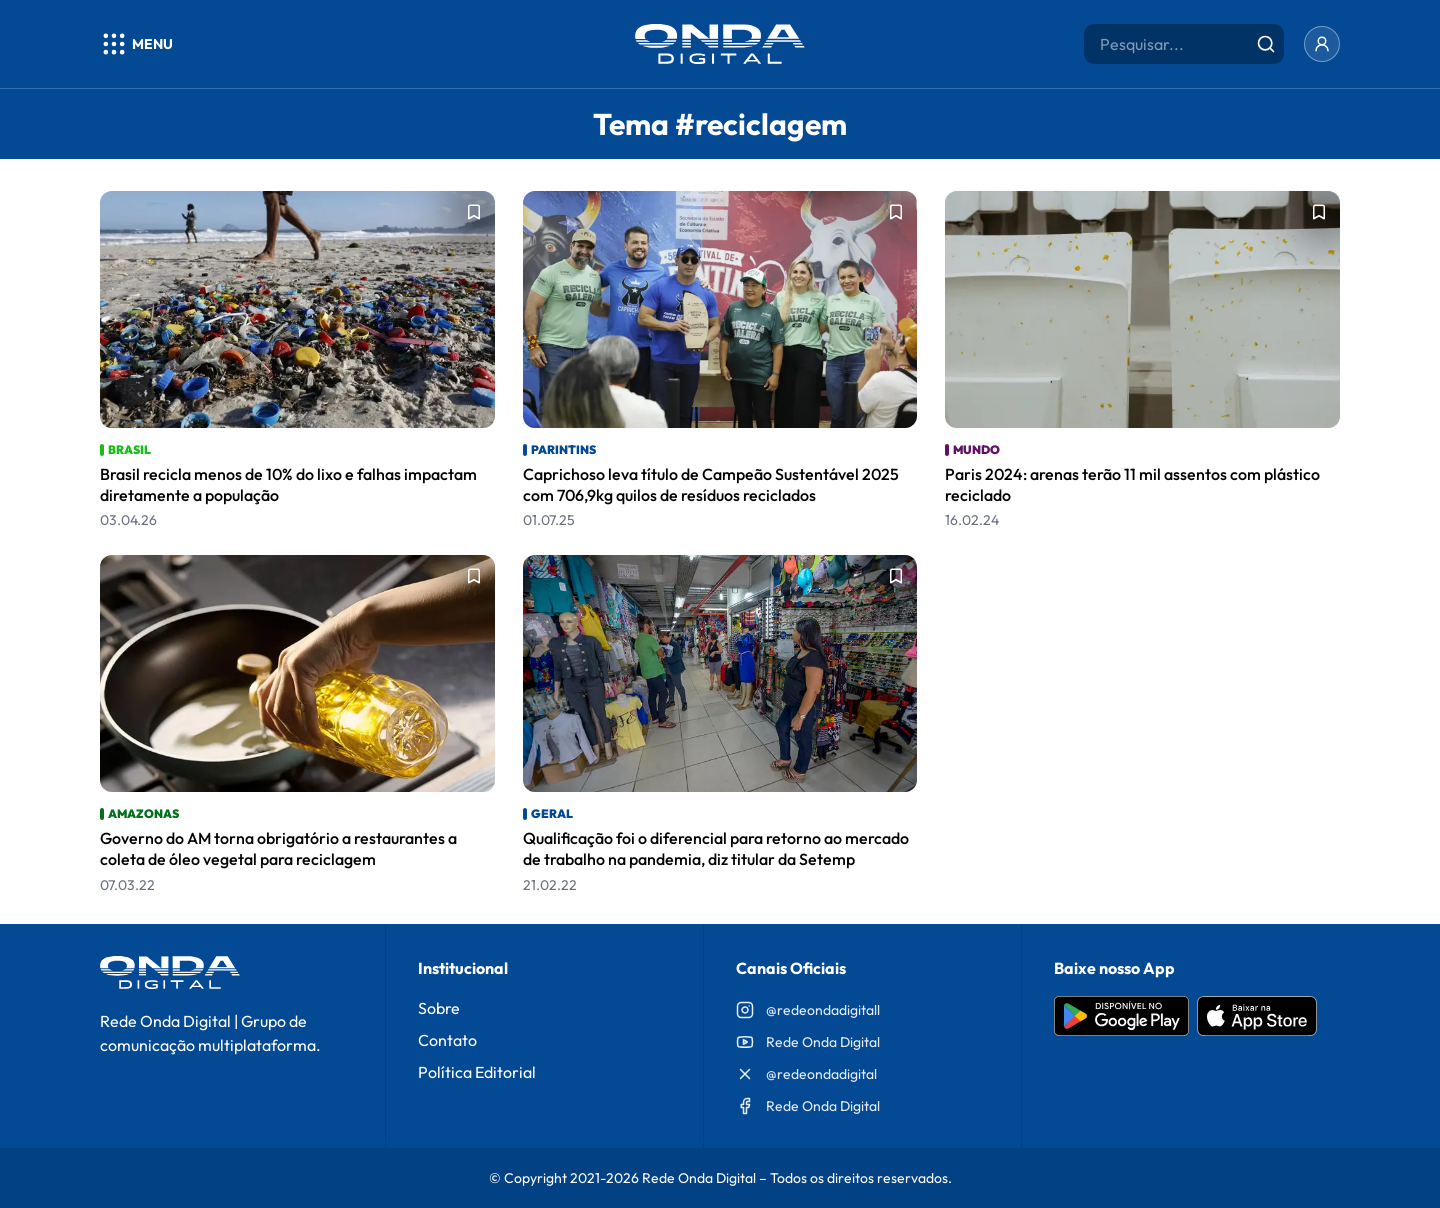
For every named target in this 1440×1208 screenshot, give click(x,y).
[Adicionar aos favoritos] (474, 212)
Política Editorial (477, 1072)
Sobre (439, 1008)
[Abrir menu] (136, 44)
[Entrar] (1322, 44)
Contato (447, 1040)
